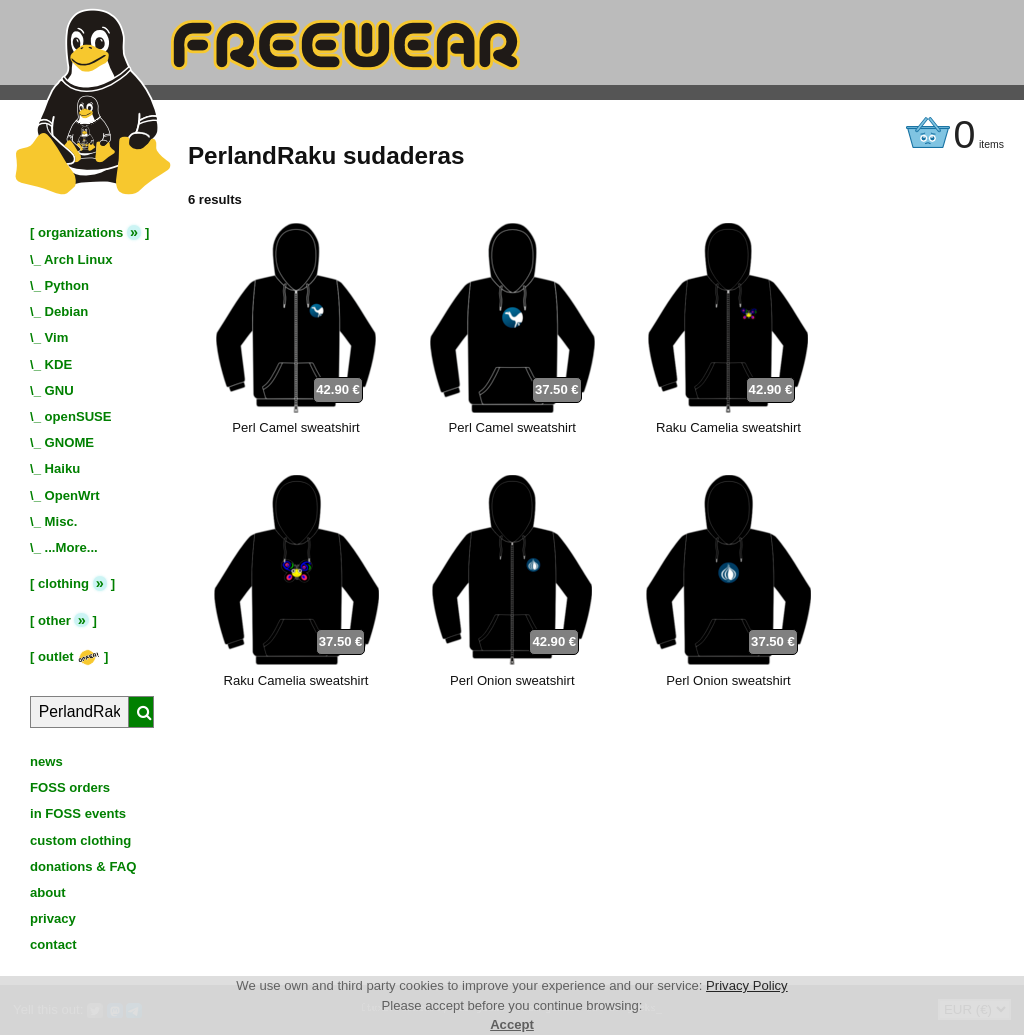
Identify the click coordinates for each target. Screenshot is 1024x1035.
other (54, 620)
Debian (67, 311)
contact (53, 944)
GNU (59, 390)
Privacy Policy (747, 985)
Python (67, 285)
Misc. (61, 521)
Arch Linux (78, 259)
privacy (53, 918)
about (48, 892)
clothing (63, 583)
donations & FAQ (83, 866)
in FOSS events (78, 813)
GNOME (70, 442)
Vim (57, 337)
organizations (80, 232)
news (46, 761)
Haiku (63, 468)
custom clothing (80, 840)
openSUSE (78, 416)
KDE (59, 364)
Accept (512, 1024)
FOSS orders (70, 787)
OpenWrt (72, 495)
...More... (71, 547)
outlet (69, 656)
